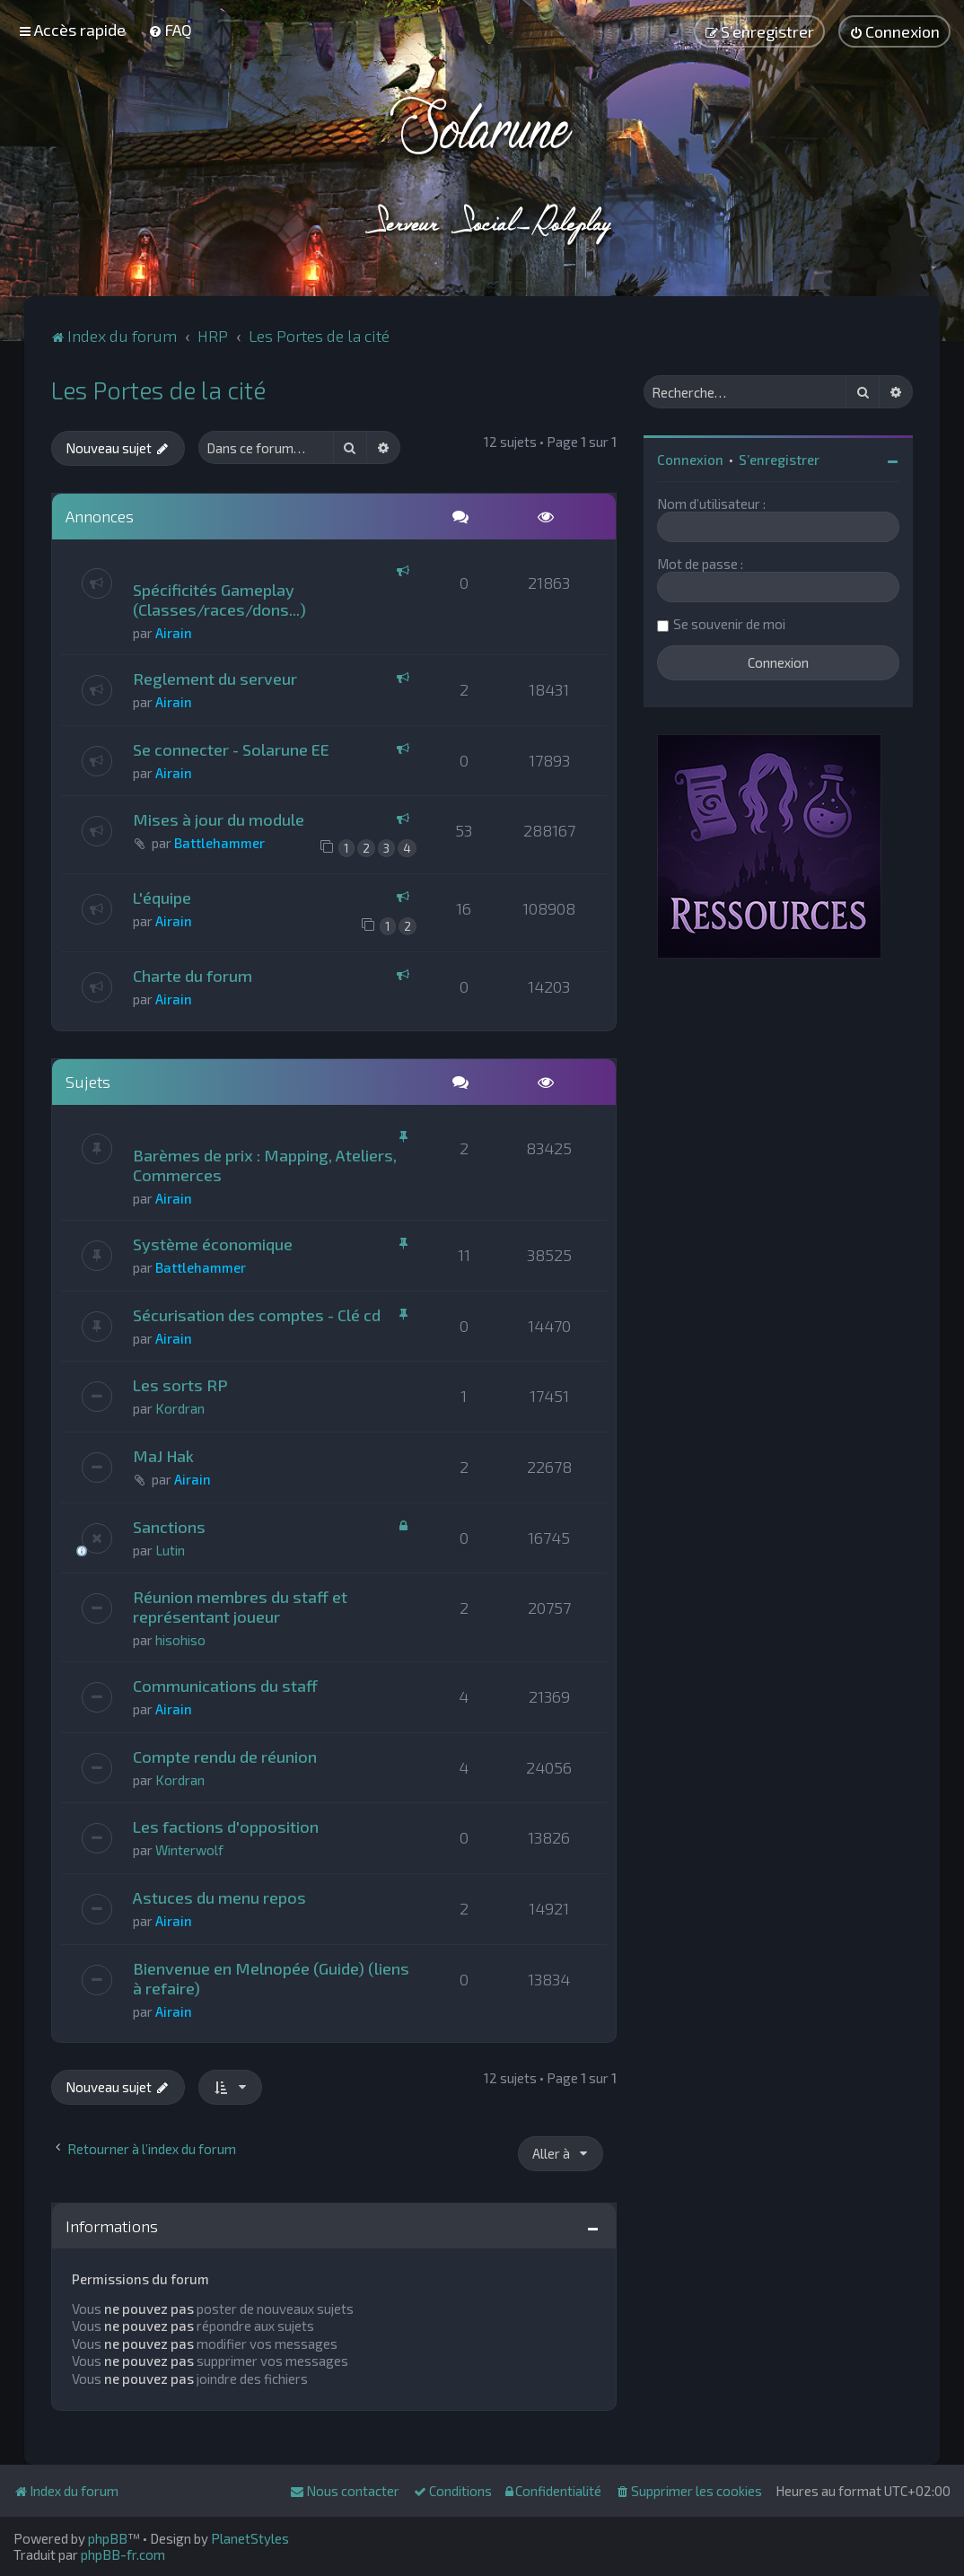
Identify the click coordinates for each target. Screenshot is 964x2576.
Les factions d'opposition (226, 1826)
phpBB (107, 2538)
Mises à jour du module (218, 819)
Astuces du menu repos (219, 1897)
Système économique (213, 1244)
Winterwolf (189, 1850)
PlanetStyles (250, 2538)
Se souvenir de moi (729, 624)
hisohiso (180, 1640)
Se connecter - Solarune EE (231, 749)
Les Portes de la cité (158, 389)
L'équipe (162, 897)
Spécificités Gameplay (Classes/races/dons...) (219, 599)
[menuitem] (170, 29)
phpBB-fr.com (123, 2554)
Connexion (690, 459)
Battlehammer (219, 843)
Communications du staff (225, 1685)
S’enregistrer (779, 459)
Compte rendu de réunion (225, 1756)
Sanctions (169, 1527)
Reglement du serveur (215, 678)
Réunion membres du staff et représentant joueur (240, 1606)
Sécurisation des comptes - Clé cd (257, 1315)
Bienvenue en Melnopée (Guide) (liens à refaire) (271, 1978)
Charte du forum (192, 976)
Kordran (180, 1408)
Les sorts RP (180, 1385)
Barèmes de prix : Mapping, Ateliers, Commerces (265, 1165)
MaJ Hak (163, 1456)
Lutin (170, 1550)
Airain (173, 633)
